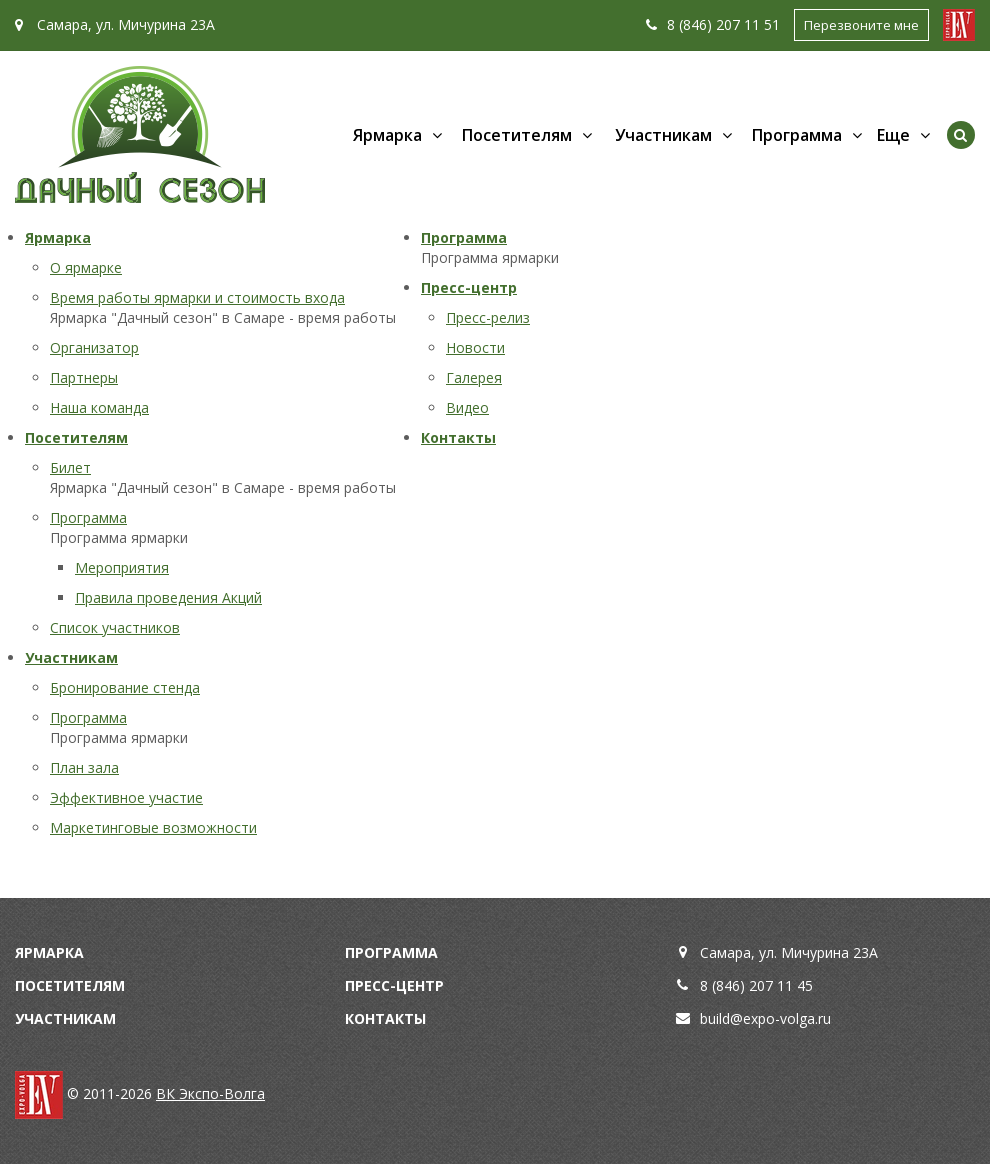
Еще (893, 135)
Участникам (663, 135)
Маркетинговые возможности (153, 827)
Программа (797, 135)
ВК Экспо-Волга (210, 1093)
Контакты (458, 437)
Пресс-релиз (488, 317)
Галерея (474, 377)
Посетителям (517, 135)
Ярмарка (387, 135)
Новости (475, 347)
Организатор (94, 347)
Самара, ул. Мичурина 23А (115, 24)
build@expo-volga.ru (765, 1018)
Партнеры (84, 377)
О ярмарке (86, 267)
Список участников (115, 627)
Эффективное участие (126, 797)
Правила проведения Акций (168, 597)
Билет (70, 467)
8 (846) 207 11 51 (713, 24)
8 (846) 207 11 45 (756, 985)
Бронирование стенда (125, 687)
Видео (467, 407)
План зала (84, 767)
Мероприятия (122, 567)
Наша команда (99, 407)
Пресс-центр (469, 287)
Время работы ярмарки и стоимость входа (197, 297)
